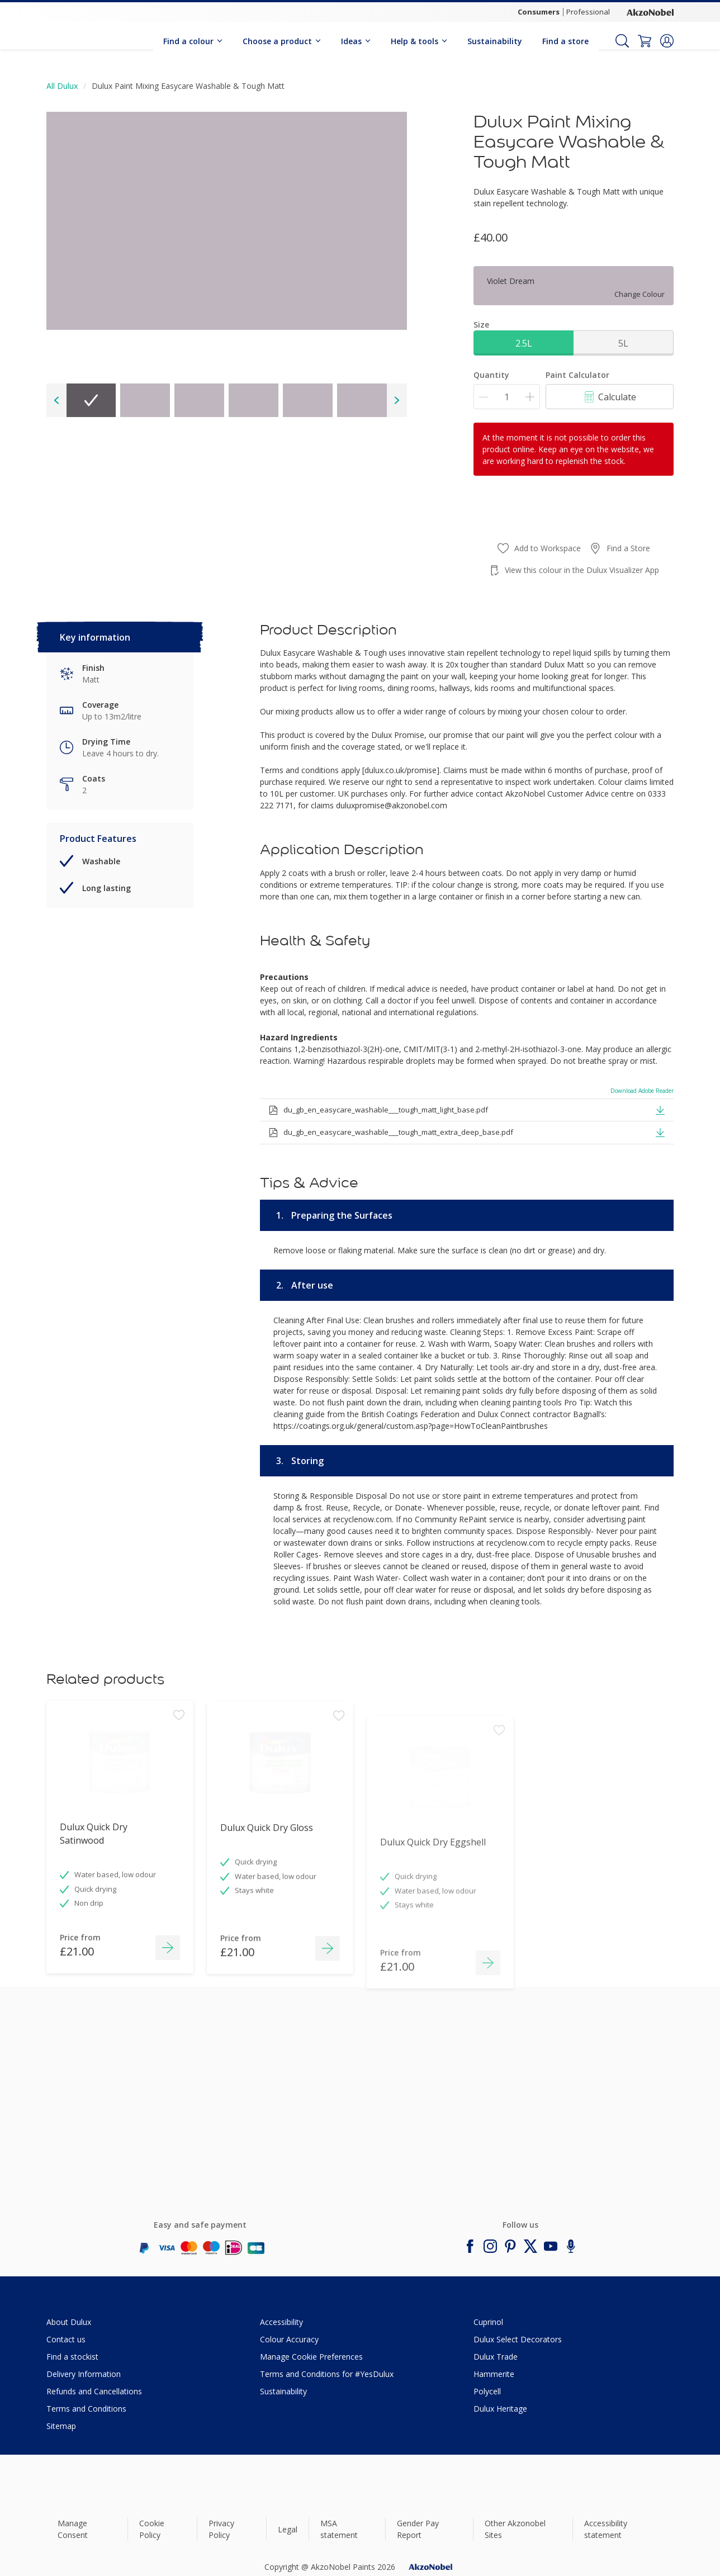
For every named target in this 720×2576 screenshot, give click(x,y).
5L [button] (623, 343)
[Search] (622, 41)
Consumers (539, 12)
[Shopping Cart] (644, 41)
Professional (588, 12)
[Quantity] (506, 396)
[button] (667, 41)
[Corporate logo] (650, 12)
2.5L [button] (523, 343)
